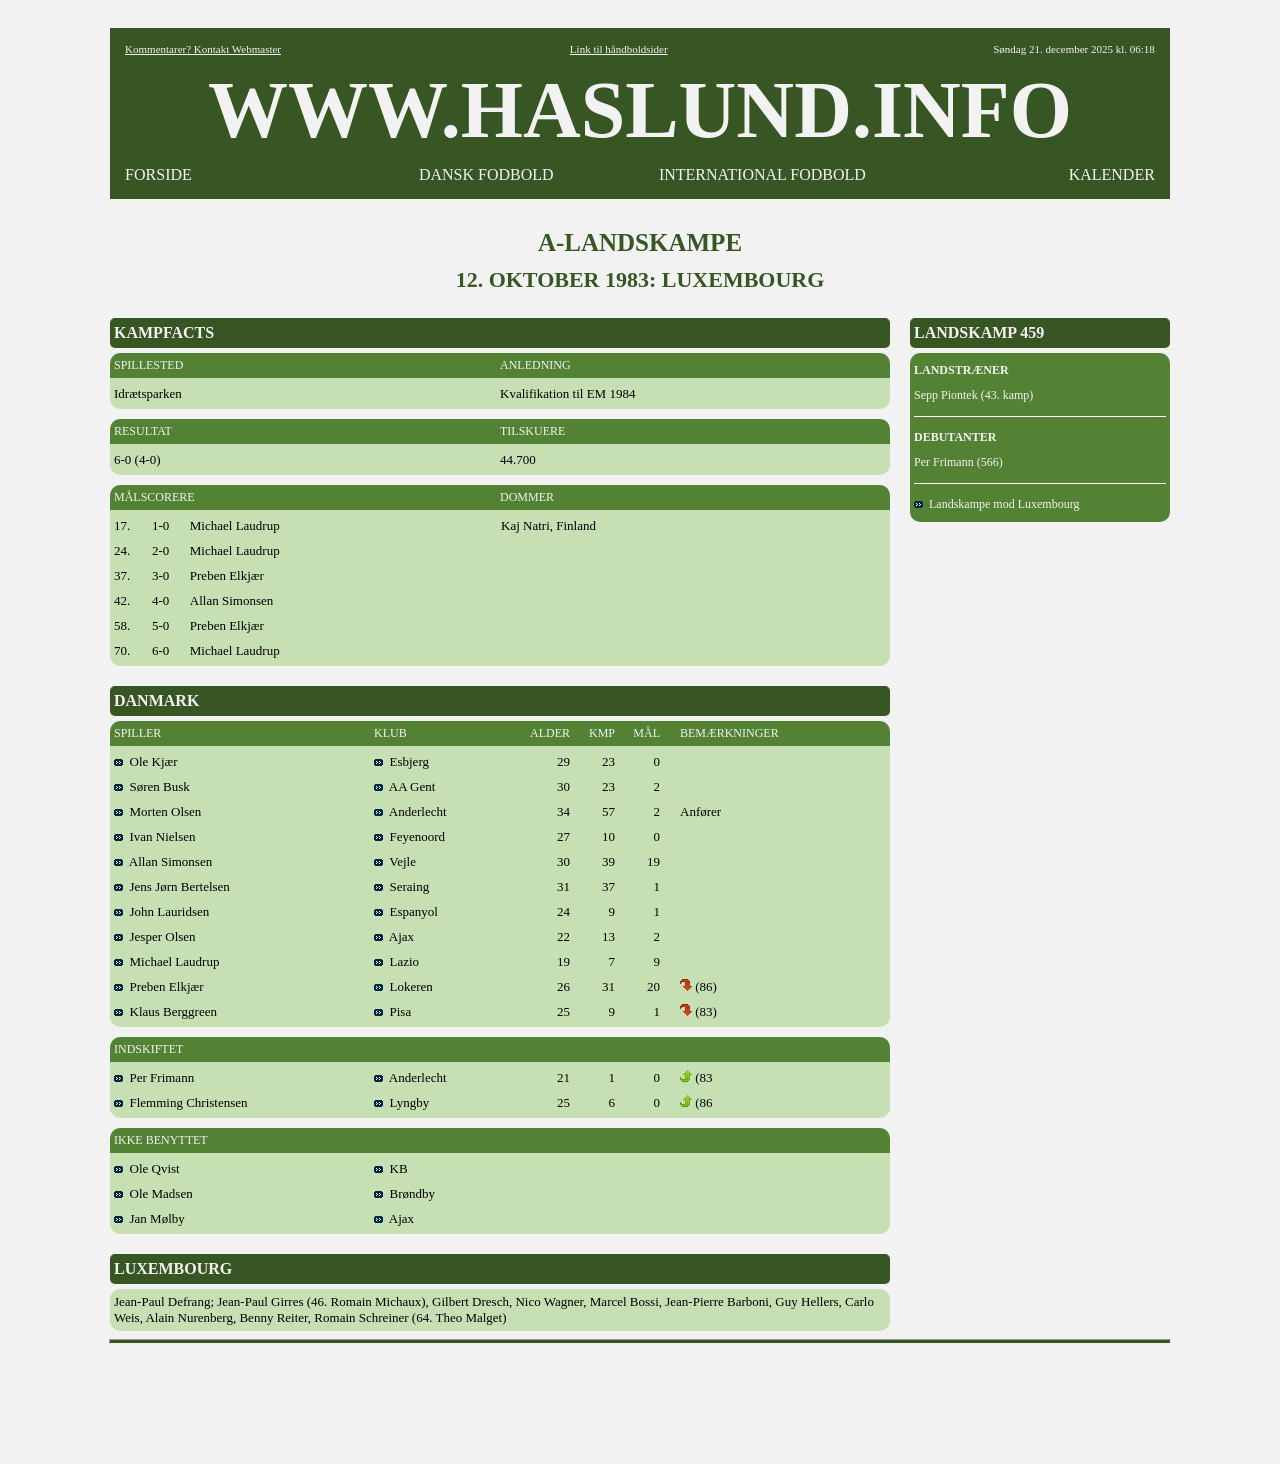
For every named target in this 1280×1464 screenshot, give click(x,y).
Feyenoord (409, 836)
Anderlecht (410, 811)
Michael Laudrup (166, 961)
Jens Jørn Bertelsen (172, 886)
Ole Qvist (147, 1168)
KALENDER (1112, 174)
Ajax (394, 936)
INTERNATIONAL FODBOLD (762, 174)
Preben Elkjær (159, 986)
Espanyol (406, 911)
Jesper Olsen (155, 936)
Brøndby (404, 1193)
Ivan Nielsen (155, 836)
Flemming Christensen (181, 1102)
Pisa (392, 1011)
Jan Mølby (149, 1218)
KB (391, 1168)
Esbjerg (401, 761)
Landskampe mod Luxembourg (996, 504)
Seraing (401, 886)
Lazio (396, 961)
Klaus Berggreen (165, 1011)
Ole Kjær (146, 761)
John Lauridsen (161, 911)
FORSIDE (158, 174)
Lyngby (401, 1102)
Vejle (395, 861)
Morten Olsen (157, 811)
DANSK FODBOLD (486, 174)
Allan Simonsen (163, 861)
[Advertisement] (640, 1397)
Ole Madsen (153, 1193)
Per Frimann (154, 1077)
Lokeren (403, 986)
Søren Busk (152, 786)
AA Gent (404, 786)
